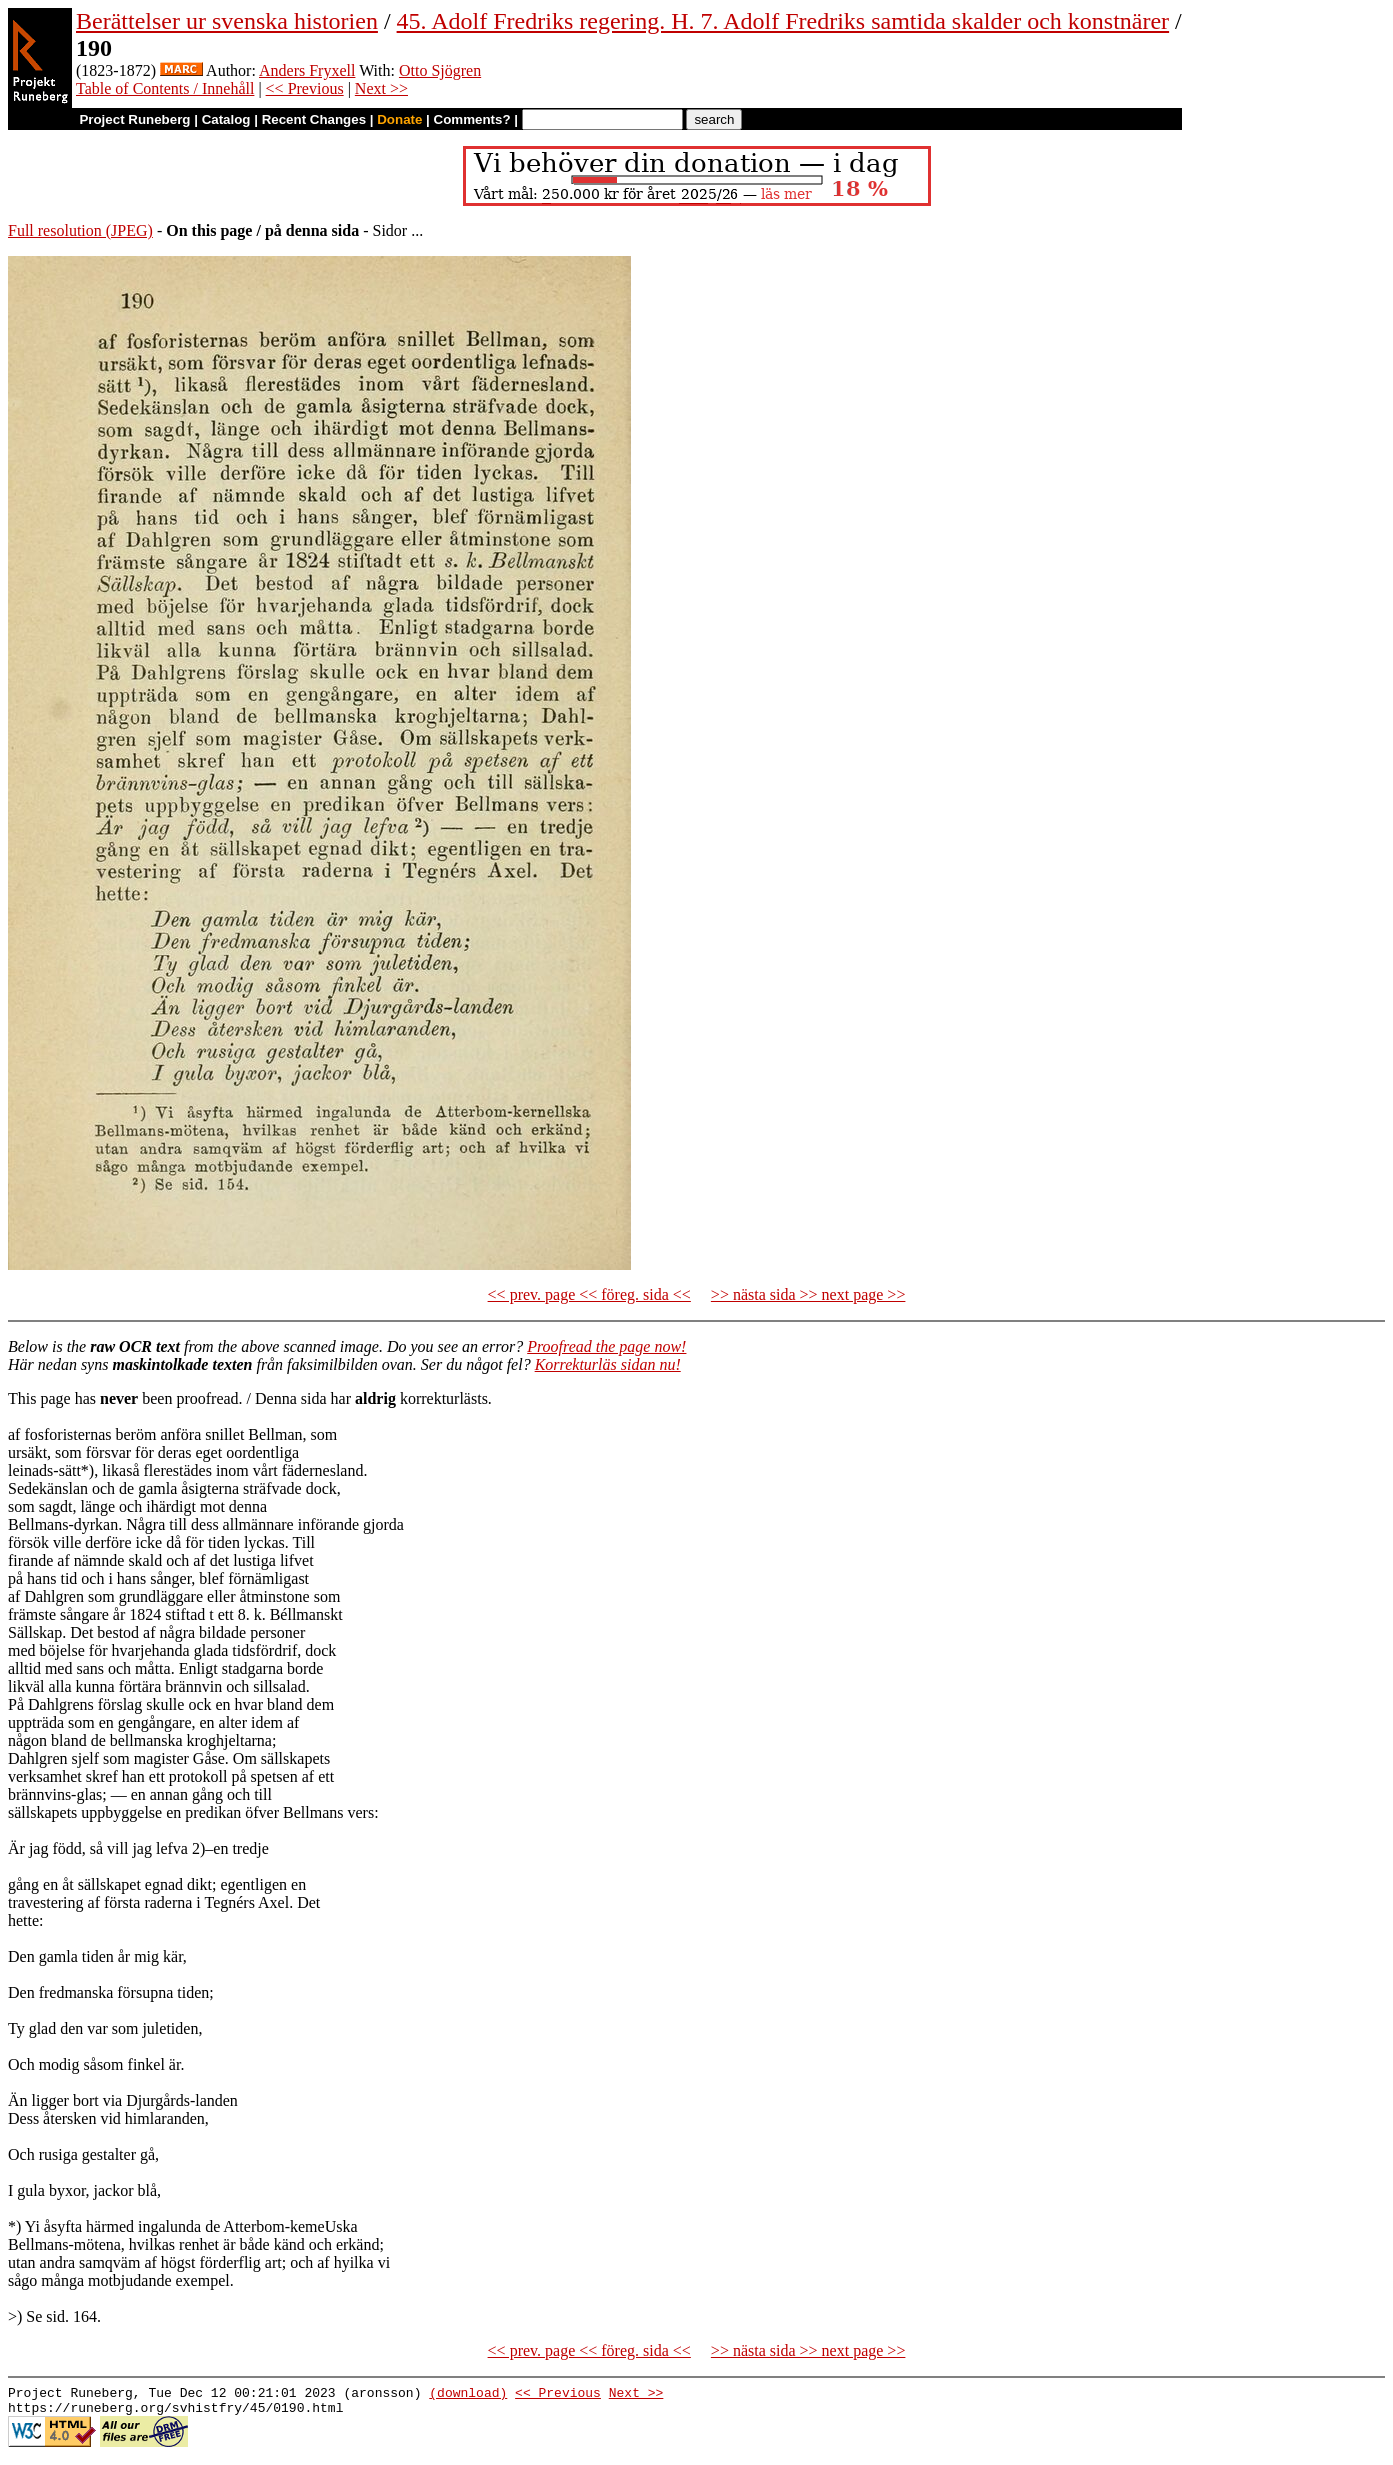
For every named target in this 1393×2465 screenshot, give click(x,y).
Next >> (381, 88)
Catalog (226, 119)
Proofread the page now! (606, 1346)
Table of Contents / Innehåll (165, 88)
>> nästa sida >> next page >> (808, 1294)
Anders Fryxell (307, 70)
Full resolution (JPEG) (80, 230)
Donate (399, 119)
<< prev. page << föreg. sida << (589, 1294)
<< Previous (305, 88)
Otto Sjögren (440, 70)
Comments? (472, 119)
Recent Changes (314, 119)
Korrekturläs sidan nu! (608, 1364)
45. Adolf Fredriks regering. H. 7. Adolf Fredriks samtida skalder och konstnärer (783, 21)
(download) (468, 2395)
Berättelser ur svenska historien (227, 21)
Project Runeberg (134, 119)
